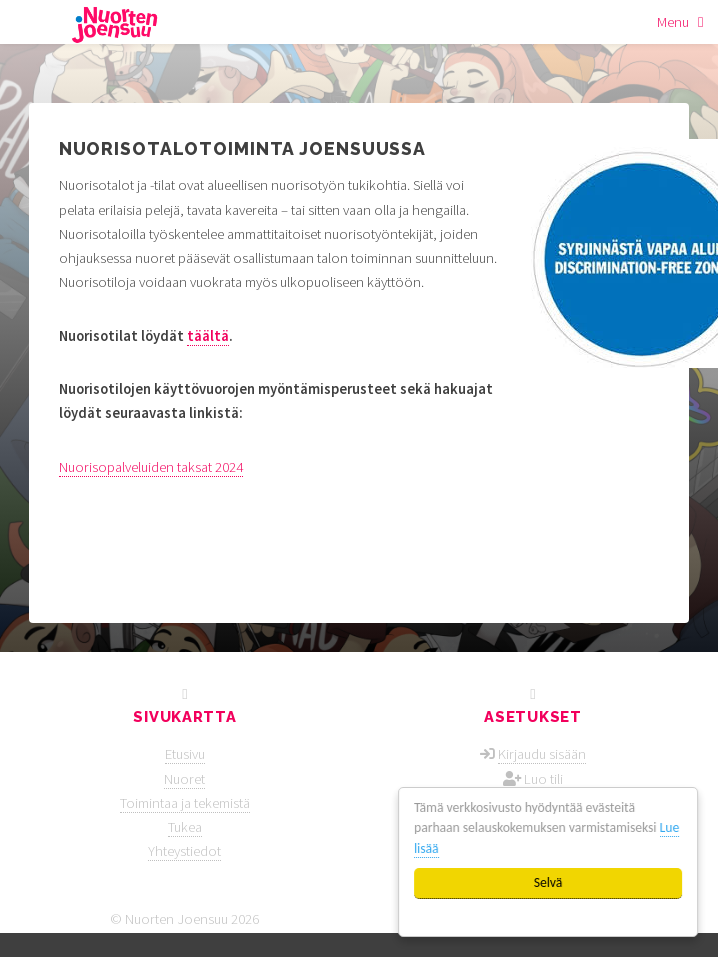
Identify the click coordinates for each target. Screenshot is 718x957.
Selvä (548, 882)
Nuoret (184, 779)
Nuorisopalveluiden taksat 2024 (151, 467)
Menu (673, 22)
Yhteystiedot (184, 851)
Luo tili (543, 779)
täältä (208, 336)
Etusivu (185, 754)
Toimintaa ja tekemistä (185, 803)
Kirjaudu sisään (542, 754)
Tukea (185, 827)
